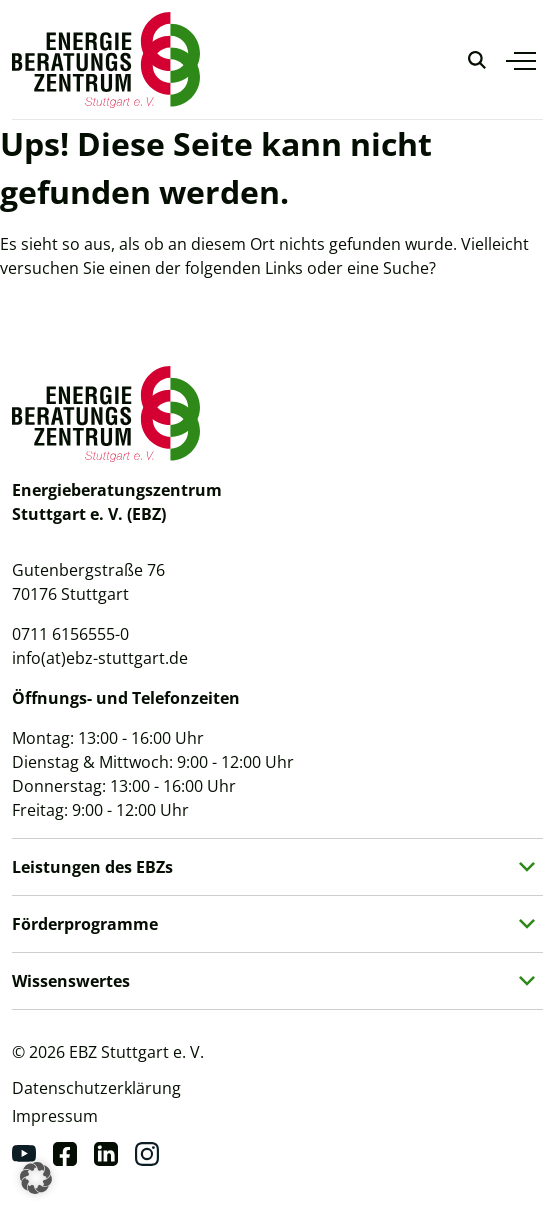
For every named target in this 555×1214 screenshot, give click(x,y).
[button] (36, 1178)
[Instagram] (147, 1154)
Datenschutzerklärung (96, 1088)
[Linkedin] (106, 1154)
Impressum (55, 1116)
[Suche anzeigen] (477, 60)
